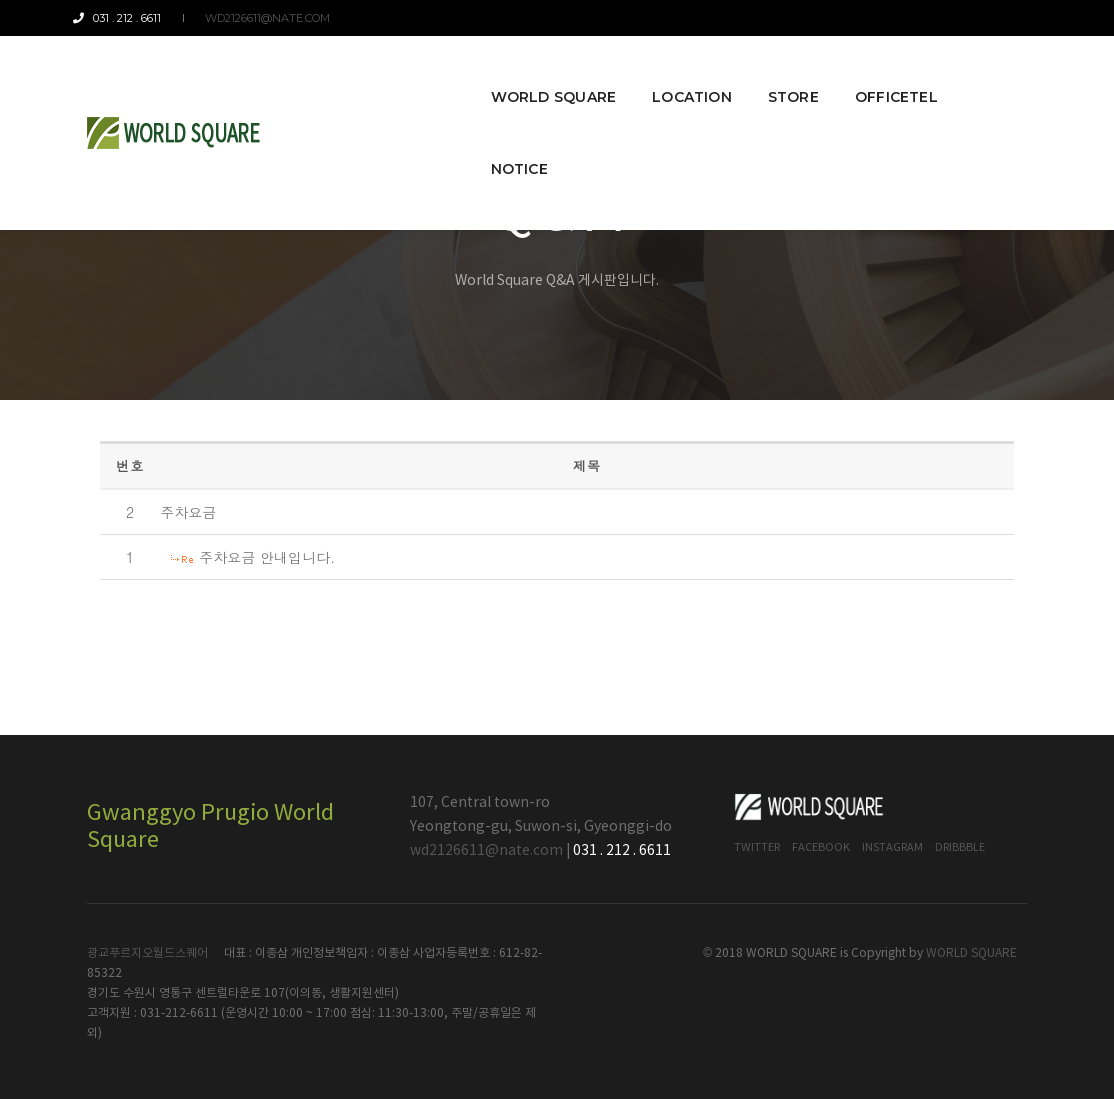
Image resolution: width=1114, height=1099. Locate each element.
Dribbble (960, 847)
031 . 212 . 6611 (131, 18)
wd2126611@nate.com (262, 18)
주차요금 (188, 512)
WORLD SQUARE (971, 953)
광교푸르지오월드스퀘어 (147, 953)
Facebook (821, 847)
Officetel (874, 72)
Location (670, 72)
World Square (532, 72)
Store (771, 72)
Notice (980, 72)
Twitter (757, 847)
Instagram (892, 847)
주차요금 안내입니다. (267, 557)
